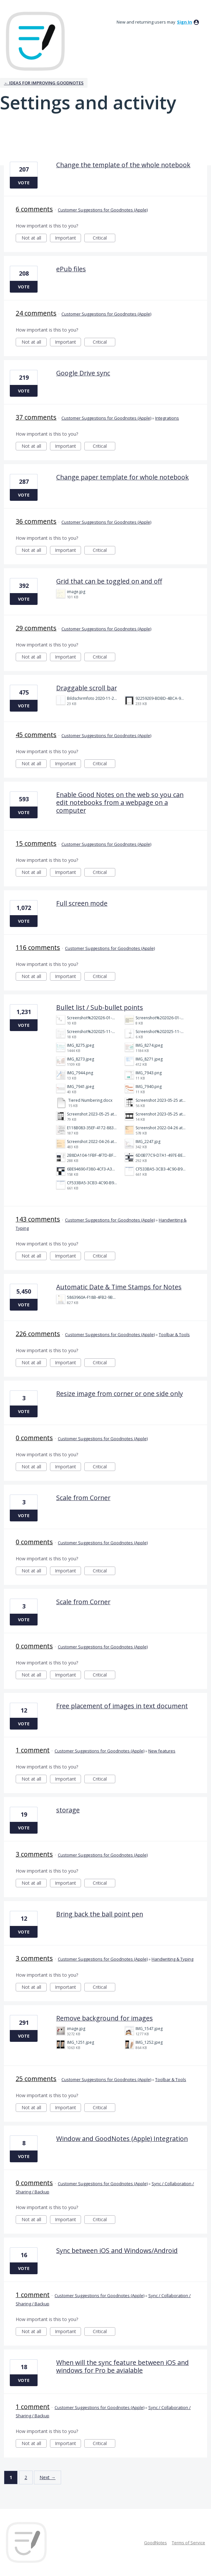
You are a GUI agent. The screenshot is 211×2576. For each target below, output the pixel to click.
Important (68, 238)
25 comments (36, 2078)
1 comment (33, 1750)
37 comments (36, 417)
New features (161, 1751)
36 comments (36, 521)
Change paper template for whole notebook (122, 477)
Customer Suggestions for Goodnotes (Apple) (103, 210)
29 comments (36, 628)
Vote (23, 183)
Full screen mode (81, 903)
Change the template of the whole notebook (123, 164)
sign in (184, 22)
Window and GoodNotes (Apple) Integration (122, 2138)
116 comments (38, 947)
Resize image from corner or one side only (119, 1393)
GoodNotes (155, 2543)
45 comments (36, 734)
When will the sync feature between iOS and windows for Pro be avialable (122, 2366)
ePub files (71, 268)
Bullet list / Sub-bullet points (99, 1007)
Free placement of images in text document (122, 1705)
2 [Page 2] (25, 2477)
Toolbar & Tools (174, 1334)
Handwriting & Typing (172, 1959)
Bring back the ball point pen (99, 1914)
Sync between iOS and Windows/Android (117, 2250)
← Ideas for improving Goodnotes (44, 83)
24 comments (36, 313)
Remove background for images (104, 2018)
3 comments (34, 1854)
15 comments (36, 843)
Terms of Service (188, 2543)
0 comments (34, 1437)
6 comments (34, 209)
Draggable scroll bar (86, 687)
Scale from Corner (83, 1497)
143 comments (38, 1219)
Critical (104, 238)
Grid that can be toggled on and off (109, 581)
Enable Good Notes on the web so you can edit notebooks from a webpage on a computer (120, 802)
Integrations (167, 418)
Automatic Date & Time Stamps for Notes (119, 1286)
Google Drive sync (83, 373)
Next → (48, 2477)
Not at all (34, 238)
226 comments (38, 1333)
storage (68, 1809)
